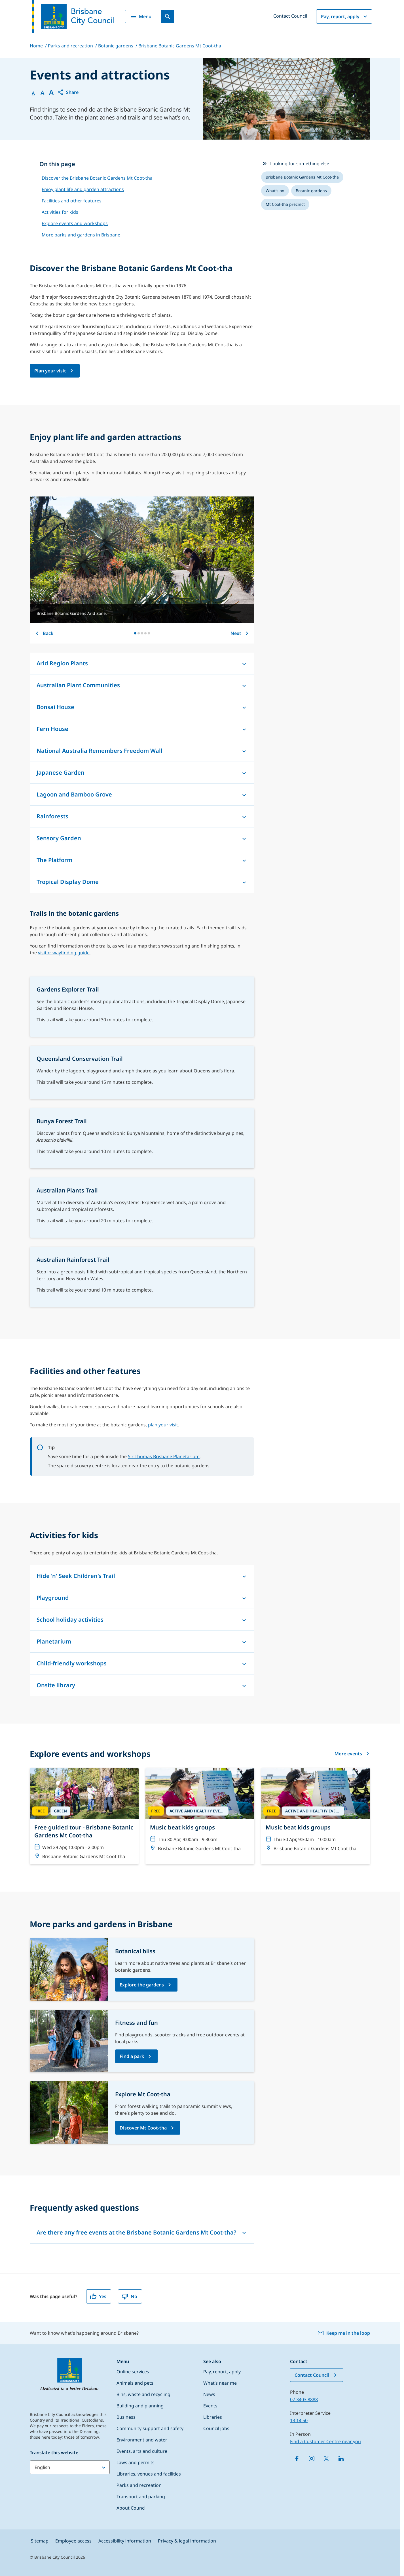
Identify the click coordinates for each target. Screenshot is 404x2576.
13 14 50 (299, 2420)
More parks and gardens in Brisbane (81, 235)
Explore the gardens (142, 1985)
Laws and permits (136, 2462)
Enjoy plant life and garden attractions (83, 189)
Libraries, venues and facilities (149, 2474)
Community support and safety (150, 2428)
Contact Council (290, 16)
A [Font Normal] (33, 93)
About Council (132, 2508)
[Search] (167, 16)
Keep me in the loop (343, 2333)
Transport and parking (141, 2496)
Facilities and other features (71, 201)
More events (352, 1753)
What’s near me (220, 2383)
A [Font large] (51, 92)
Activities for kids (60, 212)
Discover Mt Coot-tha (143, 2128)
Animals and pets (135, 2383)
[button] (68, 92)
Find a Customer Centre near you (325, 2441)
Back (43, 633)
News (209, 2394)
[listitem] (302, 177)
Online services (133, 2372)
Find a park (132, 2056)
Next (240, 633)
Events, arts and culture (142, 2451)
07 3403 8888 (304, 2399)
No (129, 2296)
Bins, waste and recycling (143, 2394)
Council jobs (216, 2428)
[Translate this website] (70, 2467)
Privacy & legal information (187, 2541)
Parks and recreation (139, 2485)
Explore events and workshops (75, 223)
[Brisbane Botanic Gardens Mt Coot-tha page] (55, 371)
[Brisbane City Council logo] (73, 16)
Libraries (212, 2417)
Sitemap (39, 2541)
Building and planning (140, 2406)
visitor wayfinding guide (64, 953)
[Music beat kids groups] (199, 1812)
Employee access (73, 2541)
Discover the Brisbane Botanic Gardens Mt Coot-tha (97, 178)
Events (210, 2406)
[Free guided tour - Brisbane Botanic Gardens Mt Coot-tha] (84, 1816)
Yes (98, 2296)
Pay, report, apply (345, 16)
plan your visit (163, 1425)
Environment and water (142, 2440)
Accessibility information (124, 2541)
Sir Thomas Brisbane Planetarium (164, 1456)
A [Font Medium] (42, 92)
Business (126, 2417)
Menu (140, 16)
